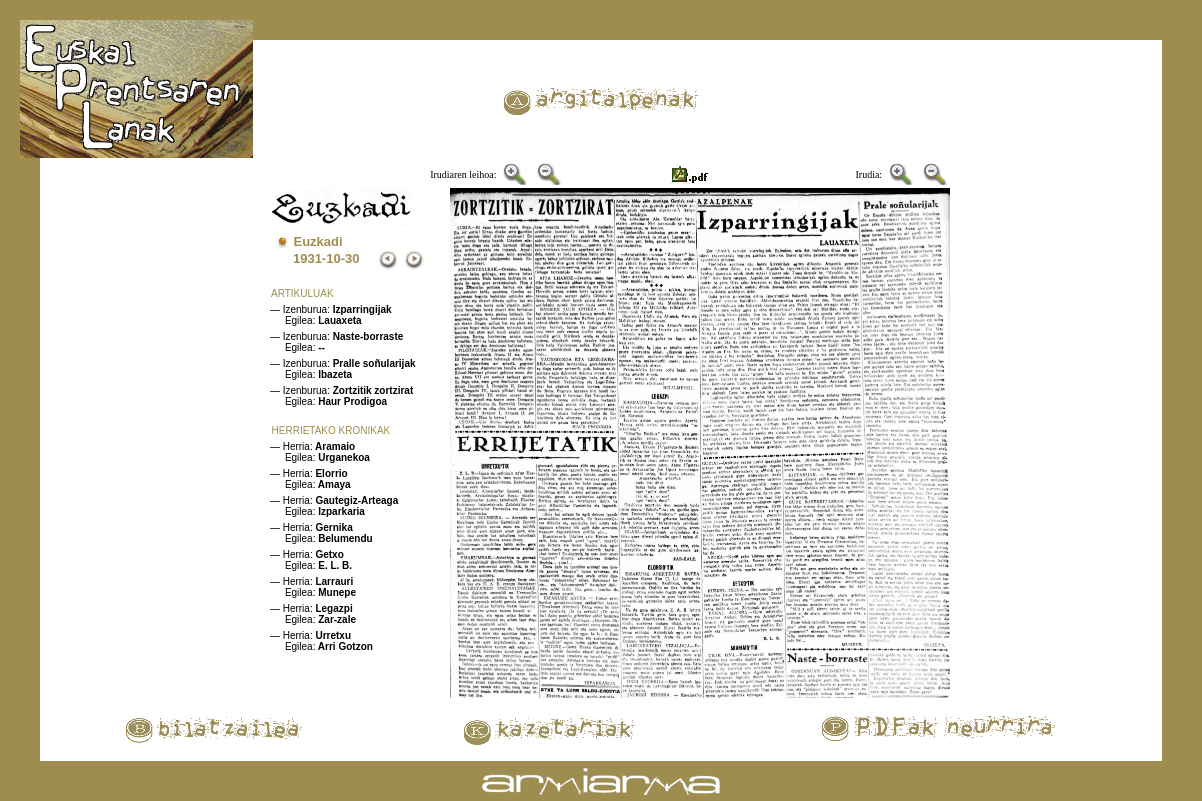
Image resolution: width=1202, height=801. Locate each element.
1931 (307, 258)
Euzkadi (318, 241)
